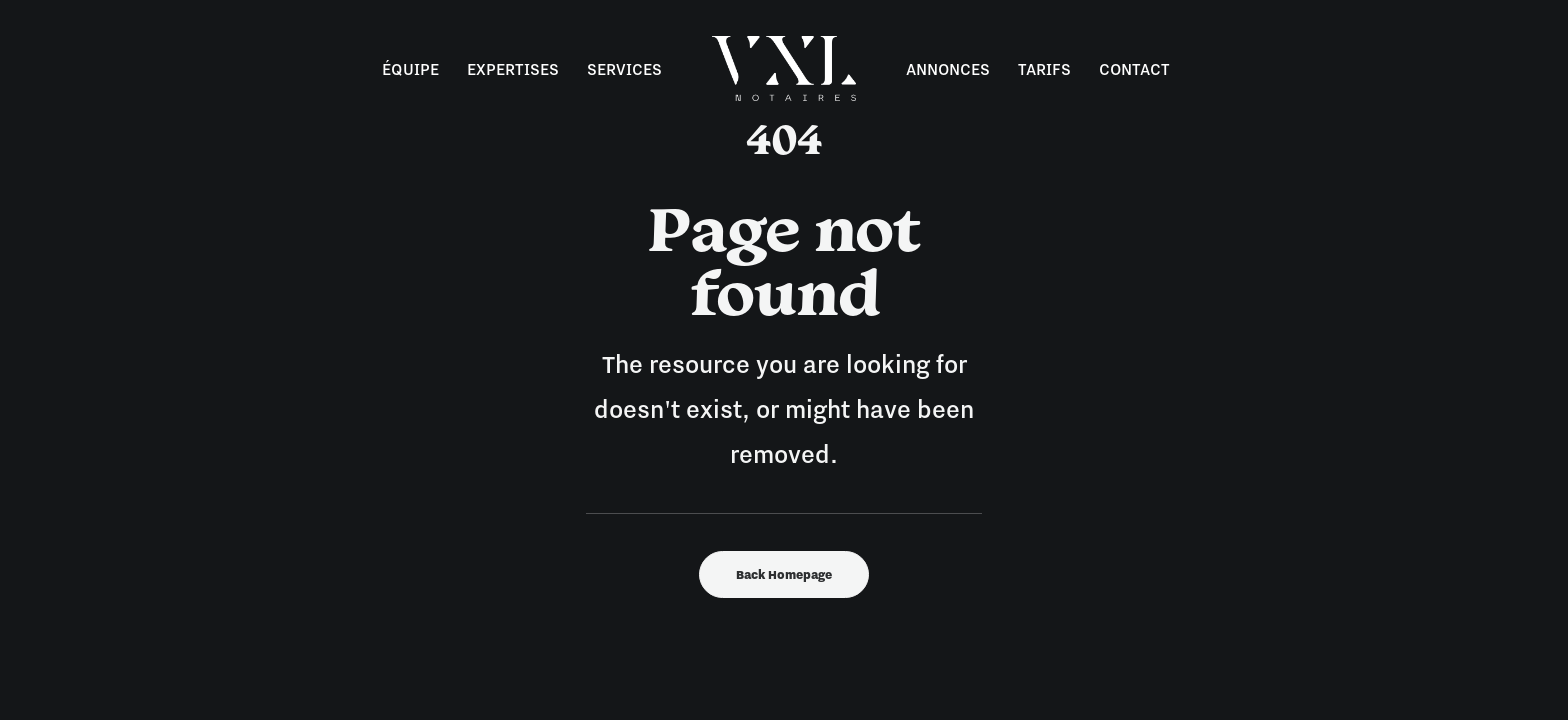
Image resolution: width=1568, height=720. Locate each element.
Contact (1134, 69)
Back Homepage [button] (784, 574)
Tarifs (1044, 69)
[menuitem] (410, 68)
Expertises (513, 69)
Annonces (948, 69)
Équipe (410, 69)
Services (624, 69)
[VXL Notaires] (784, 68)
